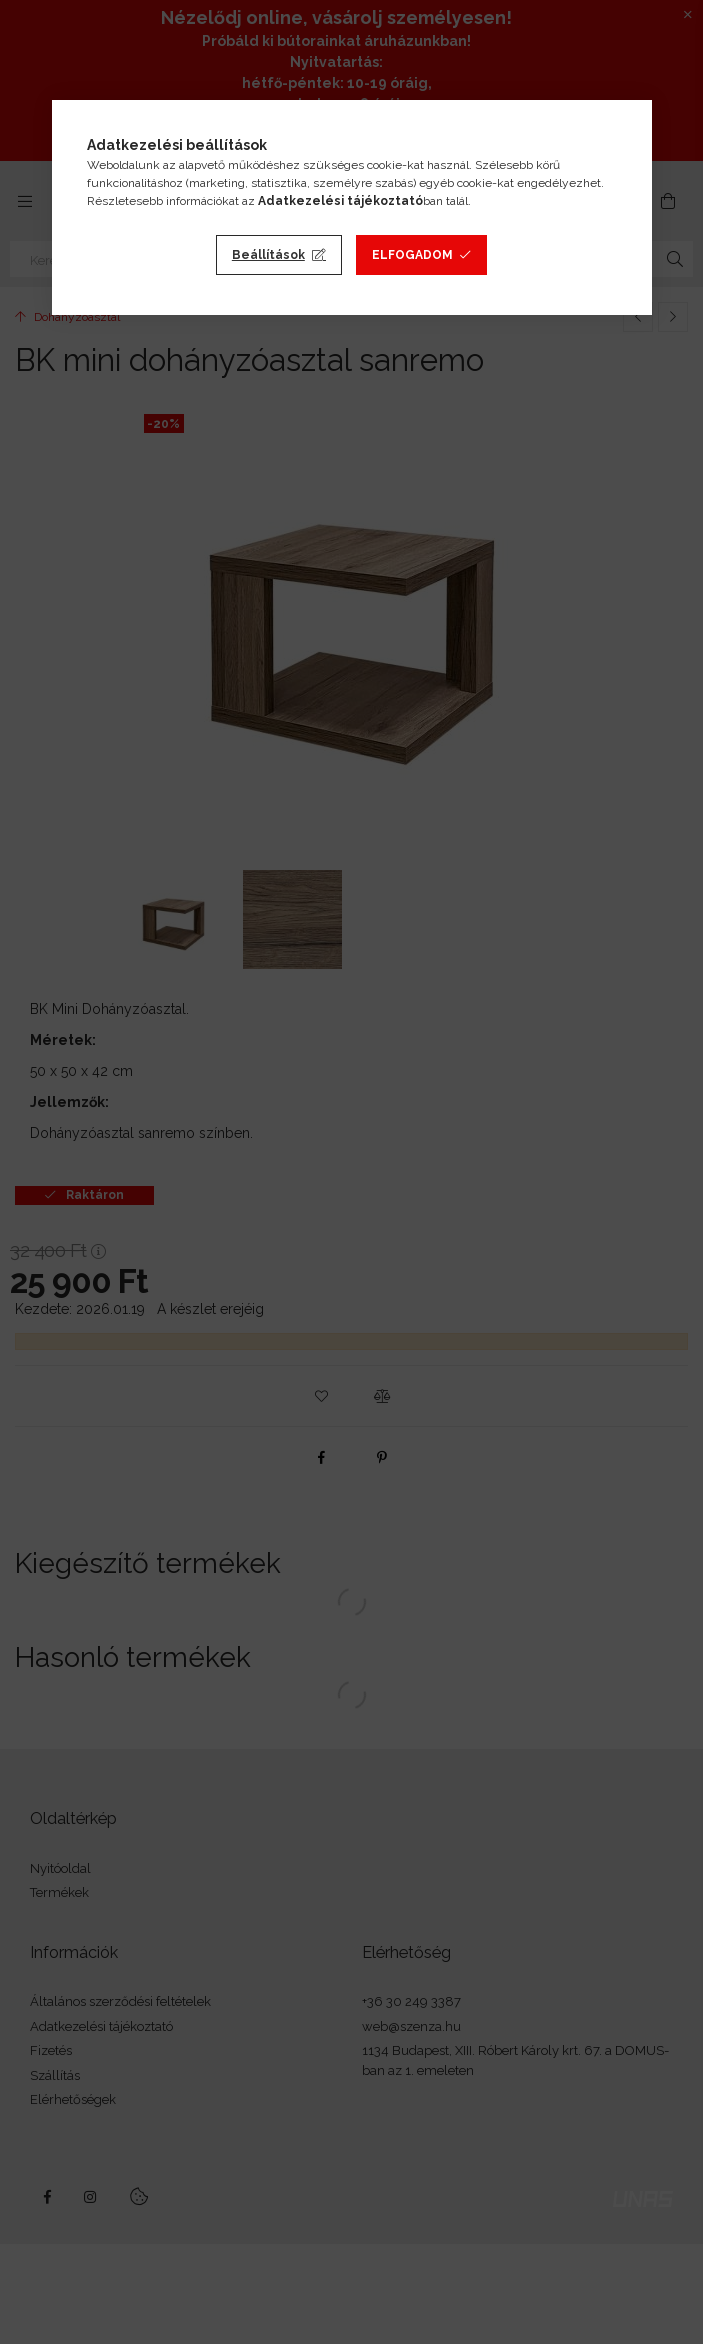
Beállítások (268, 255)
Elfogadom (412, 255)
